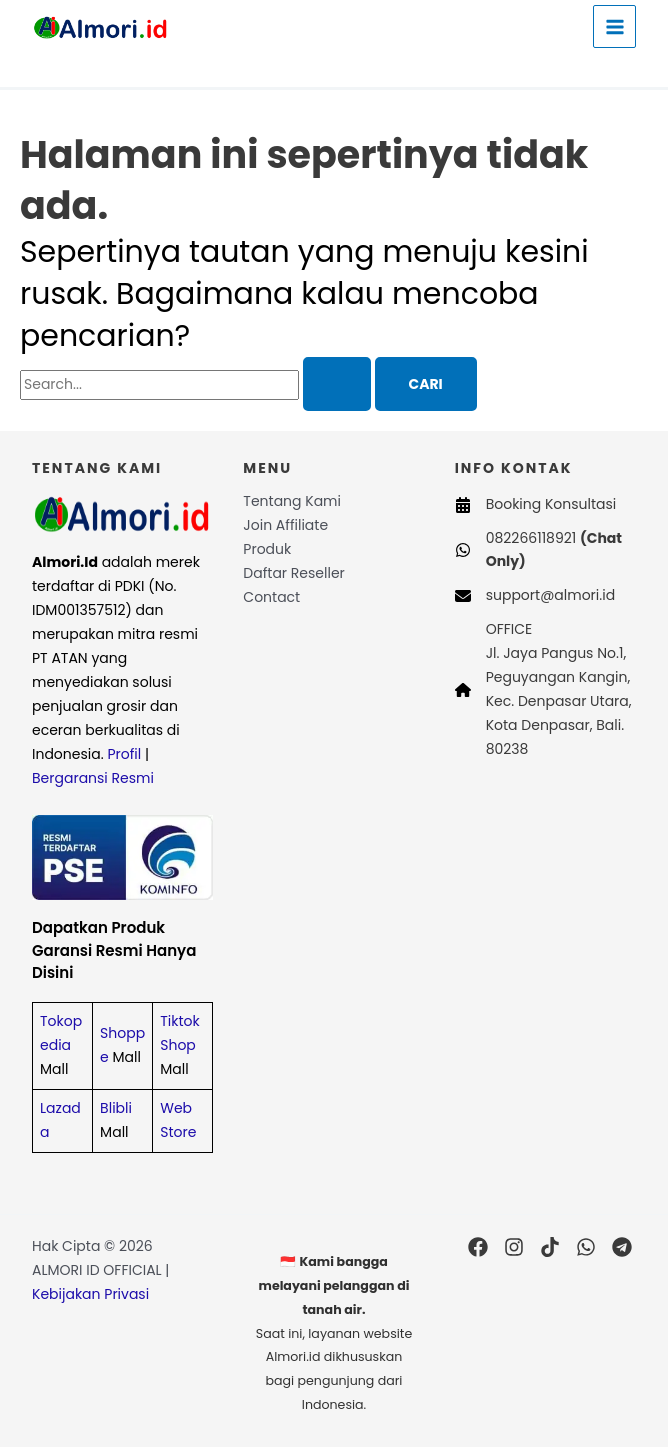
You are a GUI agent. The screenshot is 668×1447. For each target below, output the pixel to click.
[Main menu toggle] (614, 26)
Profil (124, 754)
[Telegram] (622, 1247)
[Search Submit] (337, 384)
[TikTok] (550, 1247)
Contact (271, 597)
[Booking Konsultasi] (536, 505)
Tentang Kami (292, 501)
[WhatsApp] (586, 1247)
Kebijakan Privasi (90, 1294)
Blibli (116, 1108)
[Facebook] (478, 1247)
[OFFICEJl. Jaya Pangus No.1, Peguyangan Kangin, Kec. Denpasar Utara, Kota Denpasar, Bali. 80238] (545, 690)
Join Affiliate (285, 525)
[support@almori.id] (535, 596)
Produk (267, 549)
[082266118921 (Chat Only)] (545, 551)
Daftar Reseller (293, 573)
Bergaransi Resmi (93, 778)
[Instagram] (514, 1247)
